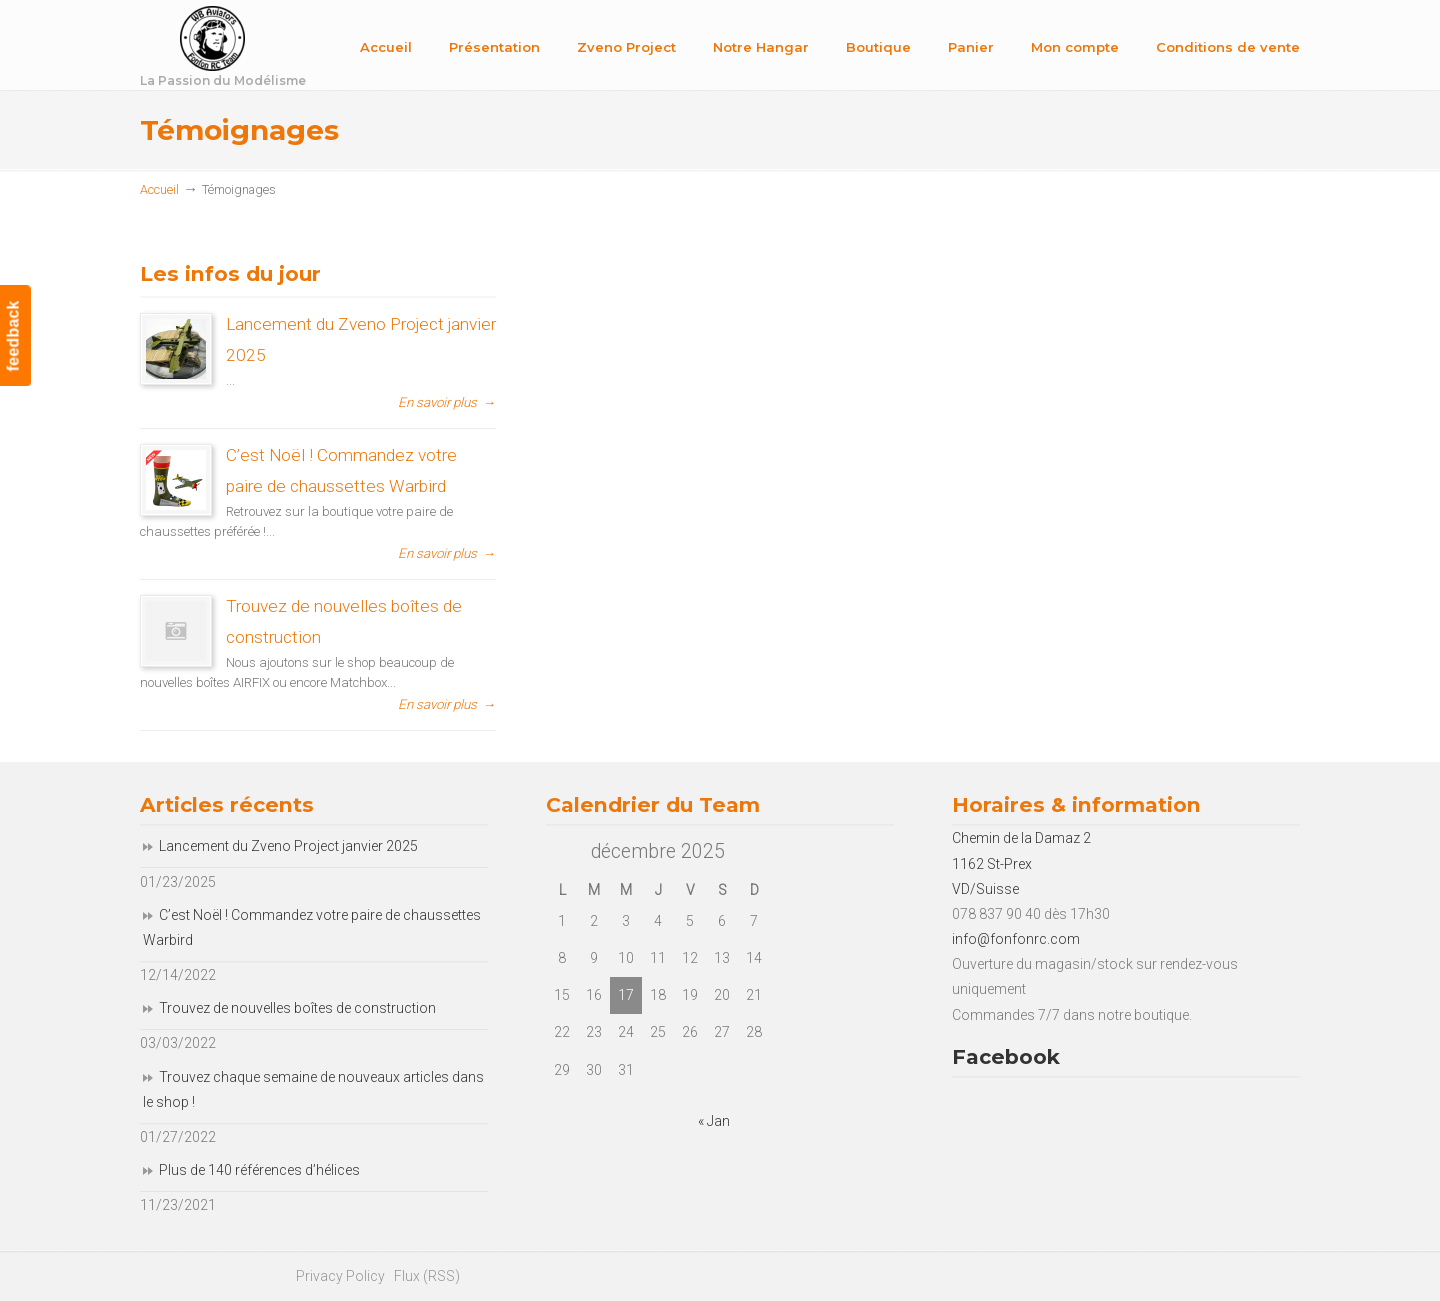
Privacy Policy (340, 1276)
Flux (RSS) (427, 1276)
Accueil (159, 189)
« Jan (714, 1121)
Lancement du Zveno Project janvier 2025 (288, 846)
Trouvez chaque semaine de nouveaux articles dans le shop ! (313, 1089)
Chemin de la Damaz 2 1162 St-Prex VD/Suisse (1021, 863)
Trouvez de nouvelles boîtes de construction (297, 1008)
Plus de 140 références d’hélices (259, 1170)
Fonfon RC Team (275, 48)
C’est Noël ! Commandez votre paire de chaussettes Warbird (312, 927)
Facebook (1006, 1056)
